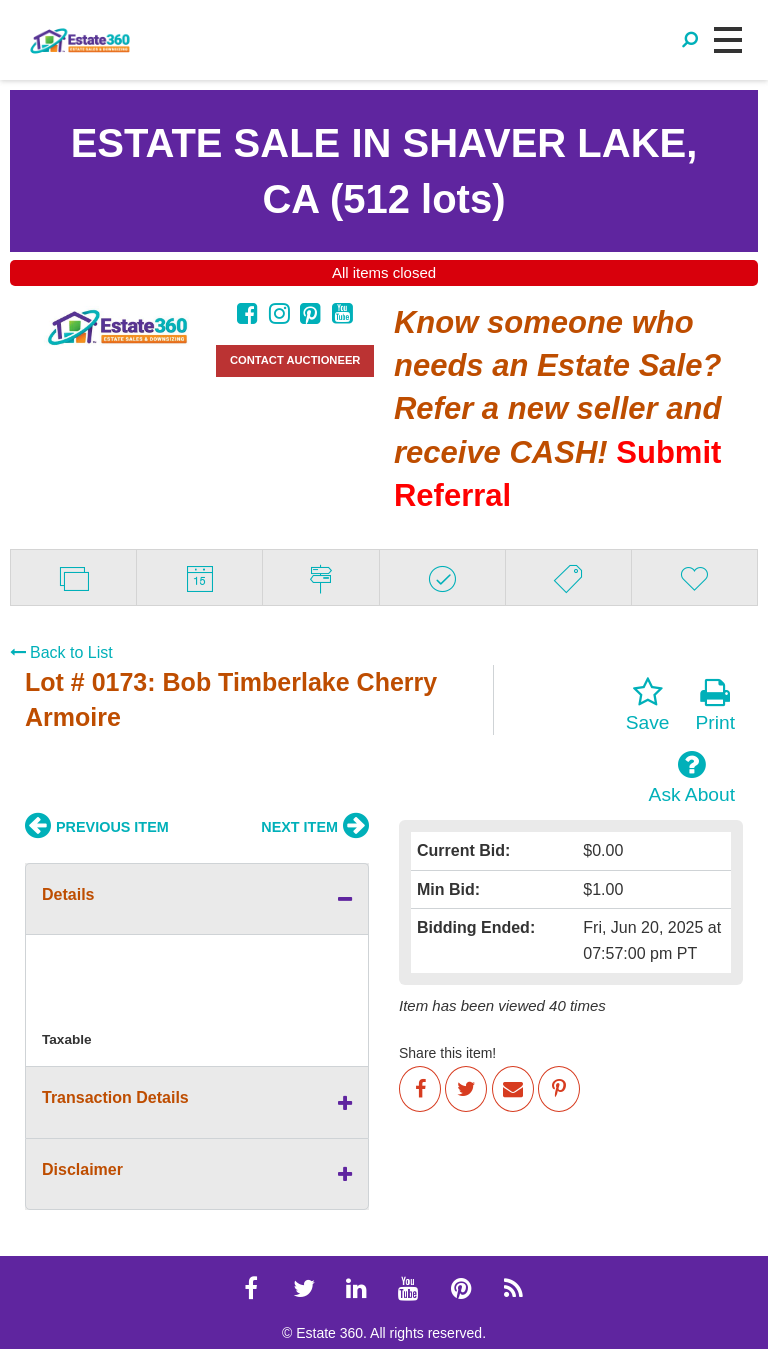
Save (648, 705)
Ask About (692, 777)
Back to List (61, 652)
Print (715, 705)
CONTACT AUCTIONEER (295, 360)
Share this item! (447, 1053)
